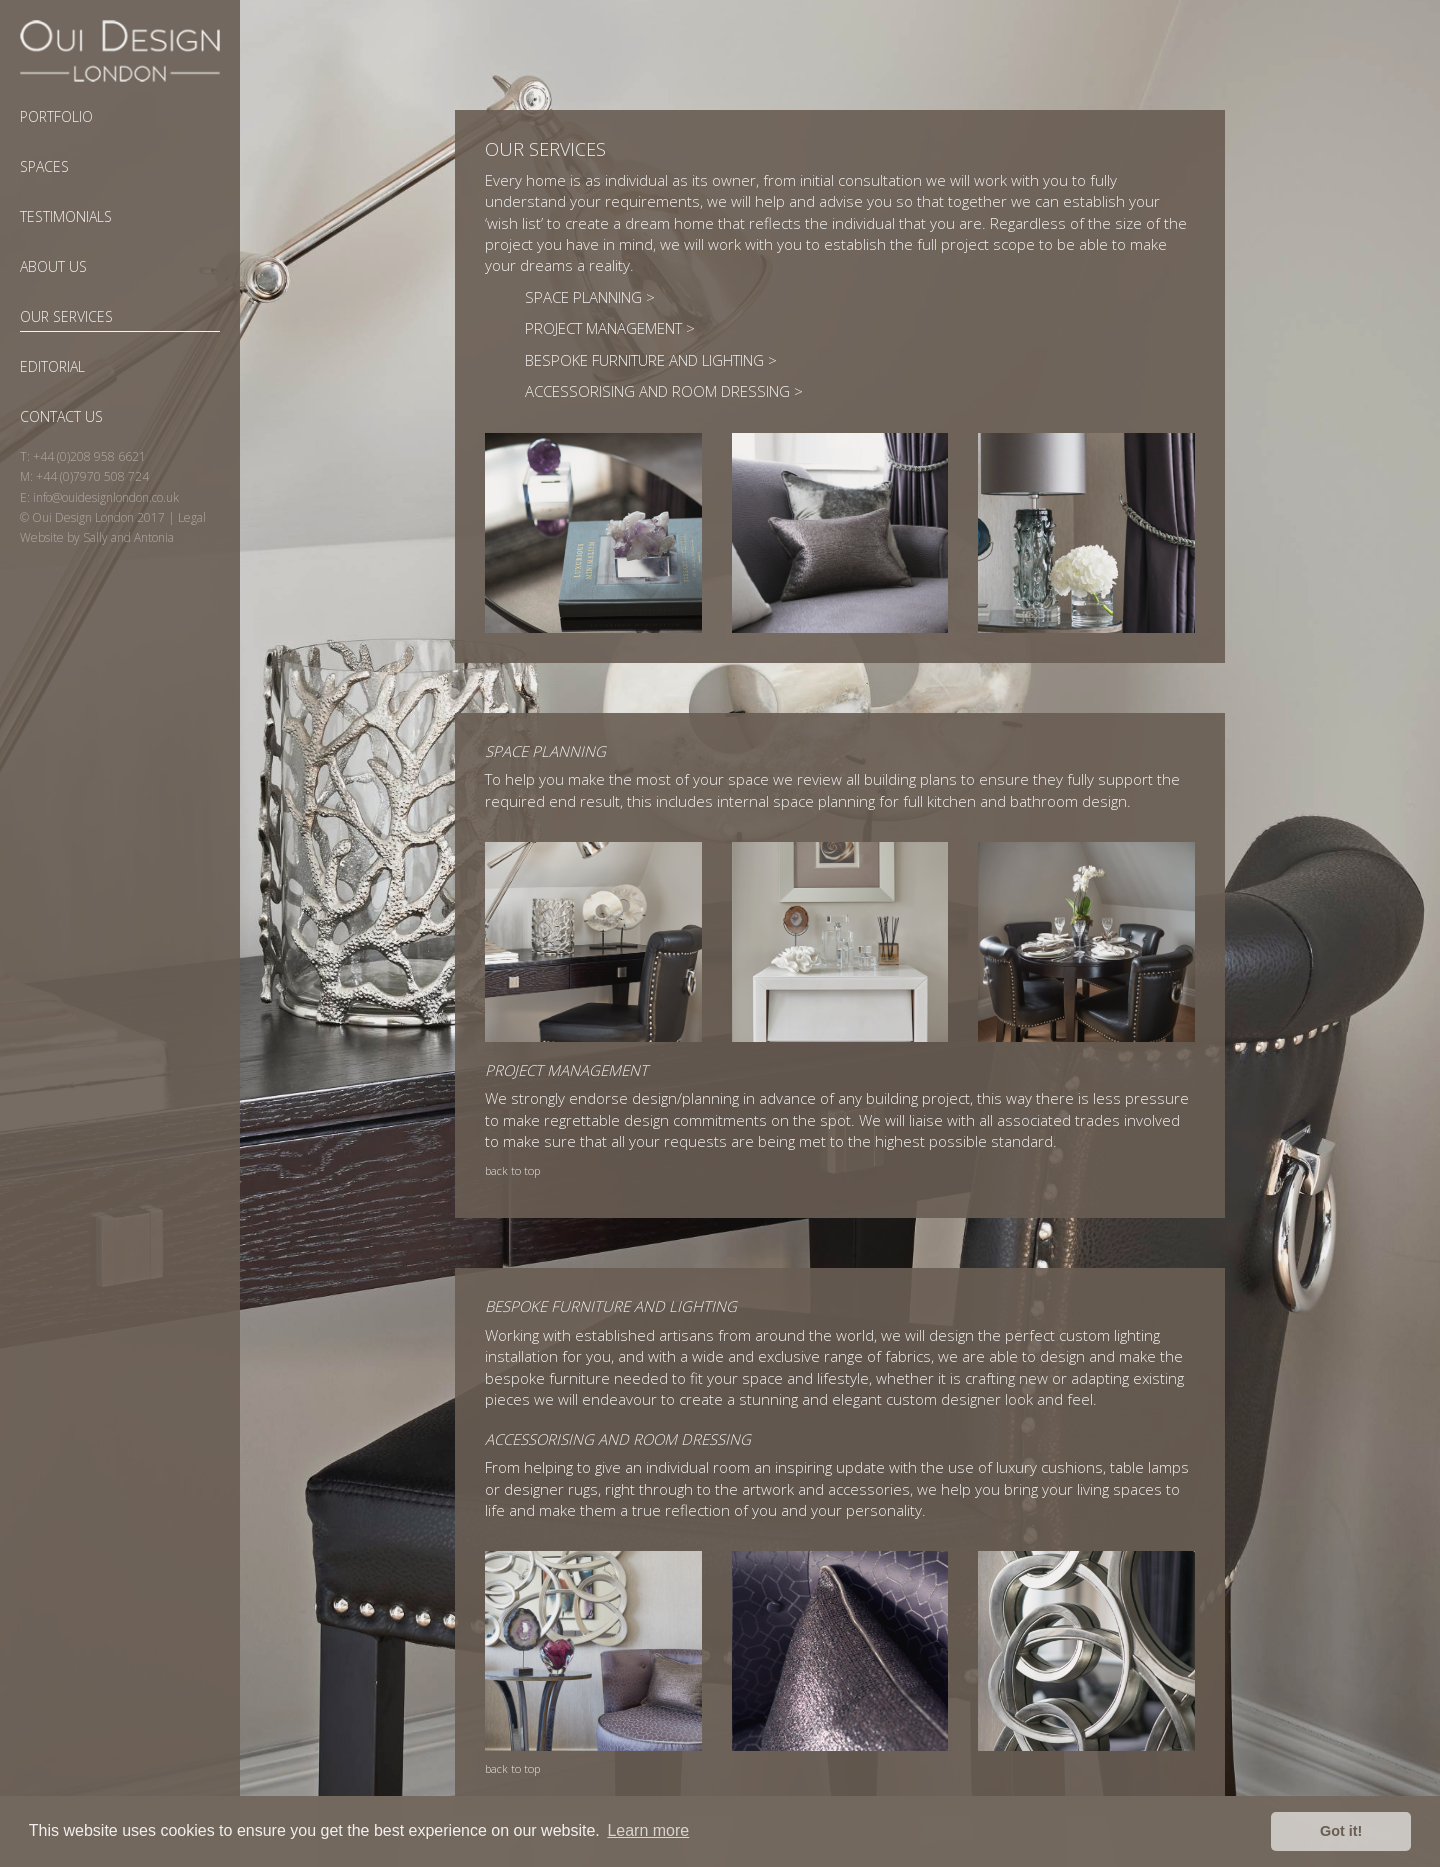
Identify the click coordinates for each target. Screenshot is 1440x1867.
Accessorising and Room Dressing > (664, 391)
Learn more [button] (648, 1830)
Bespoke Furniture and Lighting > (651, 360)
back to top (512, 1170)
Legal (192, 517)
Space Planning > (590, 297)
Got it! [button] (1341, 1831)
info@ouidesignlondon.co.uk (106, 497)
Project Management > (610, 328)
